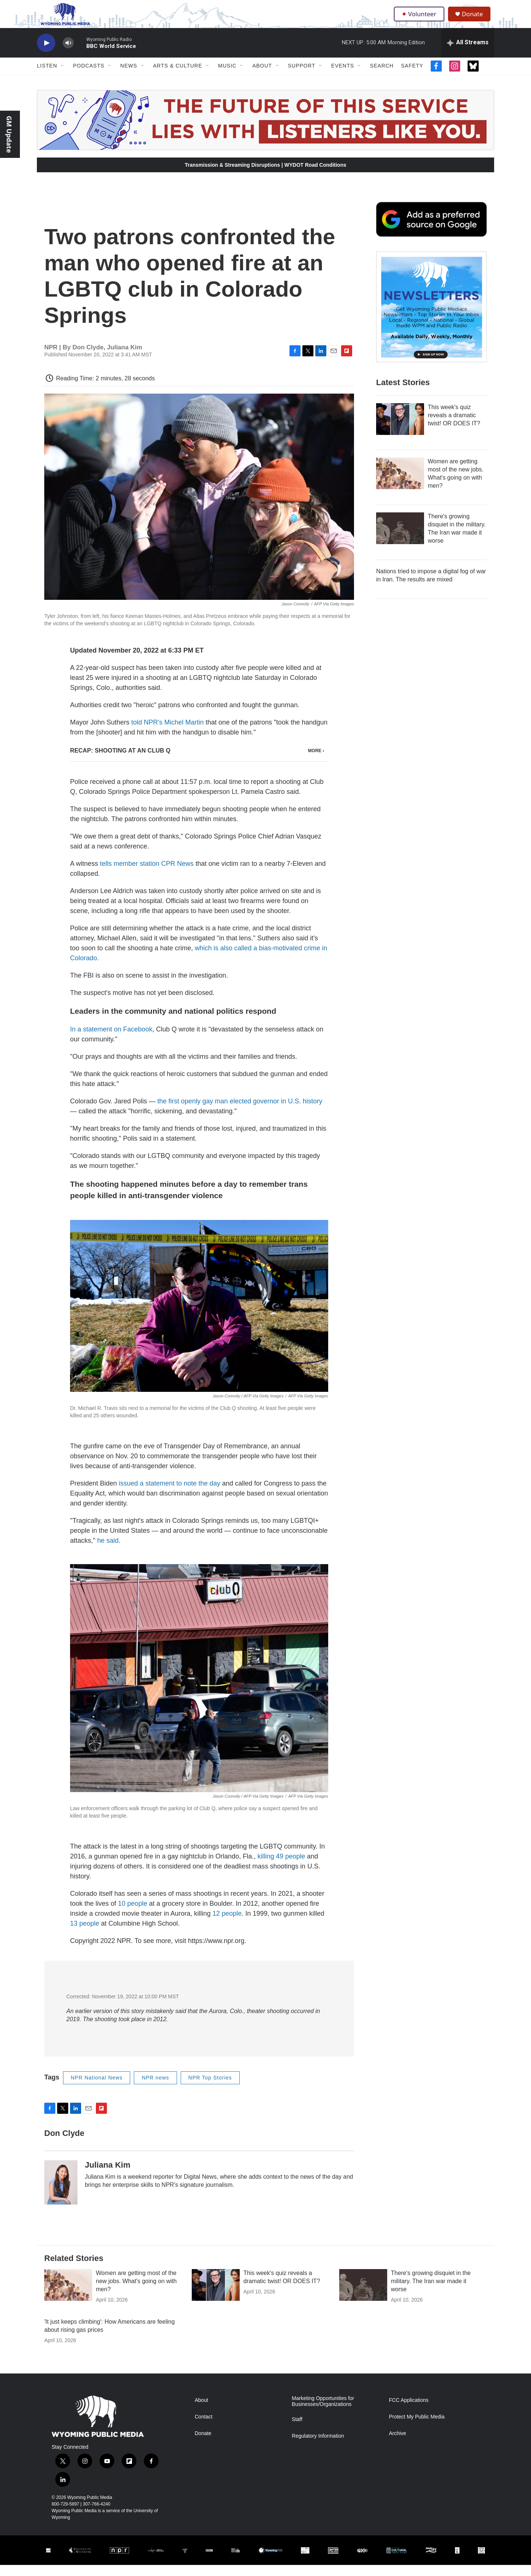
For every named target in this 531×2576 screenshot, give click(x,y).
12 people (227, 1924)
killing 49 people (281, 1867)
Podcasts (88, 77)
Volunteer (420, 19)
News (128, 77)
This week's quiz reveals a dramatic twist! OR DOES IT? (454, 426)
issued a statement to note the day (169, 1494)
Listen (47, 77)
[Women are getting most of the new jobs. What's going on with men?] (400, 484)
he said (107, 1551)
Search (381, 77)
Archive (397, 2444)
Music (227, 77)
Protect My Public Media (417, 2428)
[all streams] (467, 53)
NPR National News (97, 2088)
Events (342, 77)
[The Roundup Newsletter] (431, 318)
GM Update (9, 134)
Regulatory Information (318, 2446)
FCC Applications (408, 2411)
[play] (46, 53)
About (262, 77)
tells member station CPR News (147, 874)
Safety (412, 77)
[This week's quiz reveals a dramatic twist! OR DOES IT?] (400, 430)
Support (301, 77)
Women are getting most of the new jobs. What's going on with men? (136, 2292)
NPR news (155, 2088)
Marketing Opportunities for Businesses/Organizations (323, 2412)
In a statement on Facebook (111, 1040)
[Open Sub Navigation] (63, 77)
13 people (84, 1934)
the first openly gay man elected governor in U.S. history (239, 1112)
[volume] (68, 53)
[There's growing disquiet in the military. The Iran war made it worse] (400, 539)
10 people (132, 1914)
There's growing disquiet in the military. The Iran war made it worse (431, 2292)
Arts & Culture (177, 77)
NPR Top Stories (210, 2088)
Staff (297, 2430)
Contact (203, 2428)
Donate (475, 19)
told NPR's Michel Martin (167, 733)
